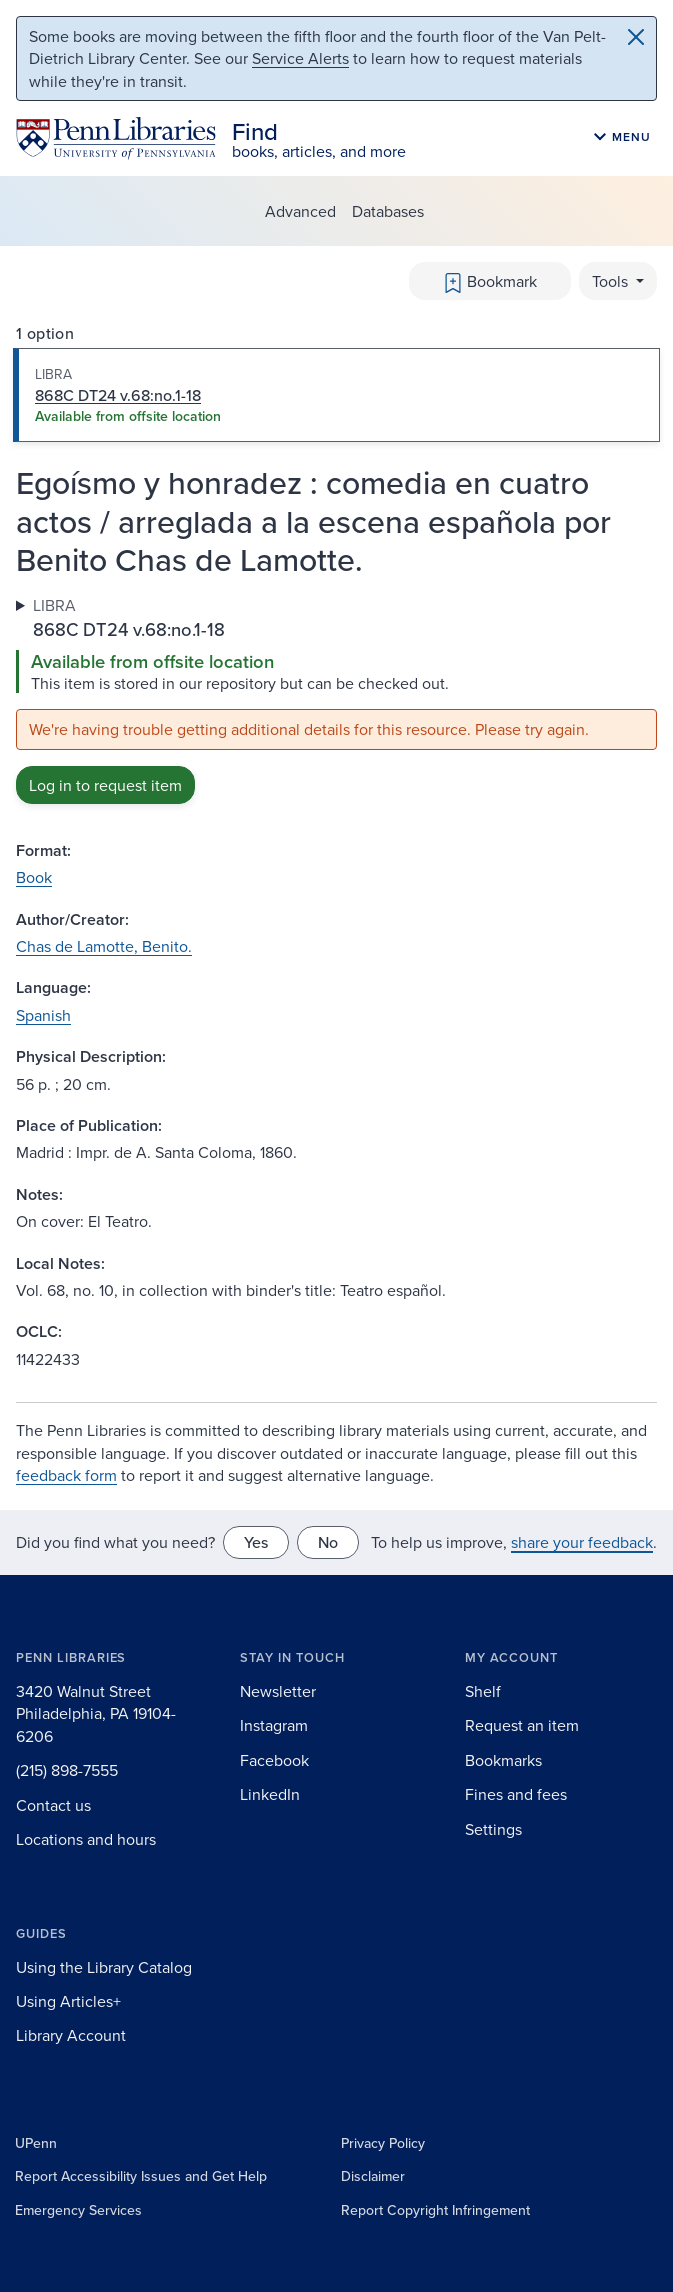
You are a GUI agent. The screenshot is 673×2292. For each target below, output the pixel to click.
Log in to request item (105, 785)
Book (34, 877)
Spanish (43, 1015)
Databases (388, 211)
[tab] (336, 395)
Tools (612, 281)
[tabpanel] (336, 699)
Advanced (300, 211)
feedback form (66, 1475)
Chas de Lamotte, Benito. (104, 946)
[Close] (636, 37)
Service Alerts (300, 58)
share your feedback (582, 1542)
